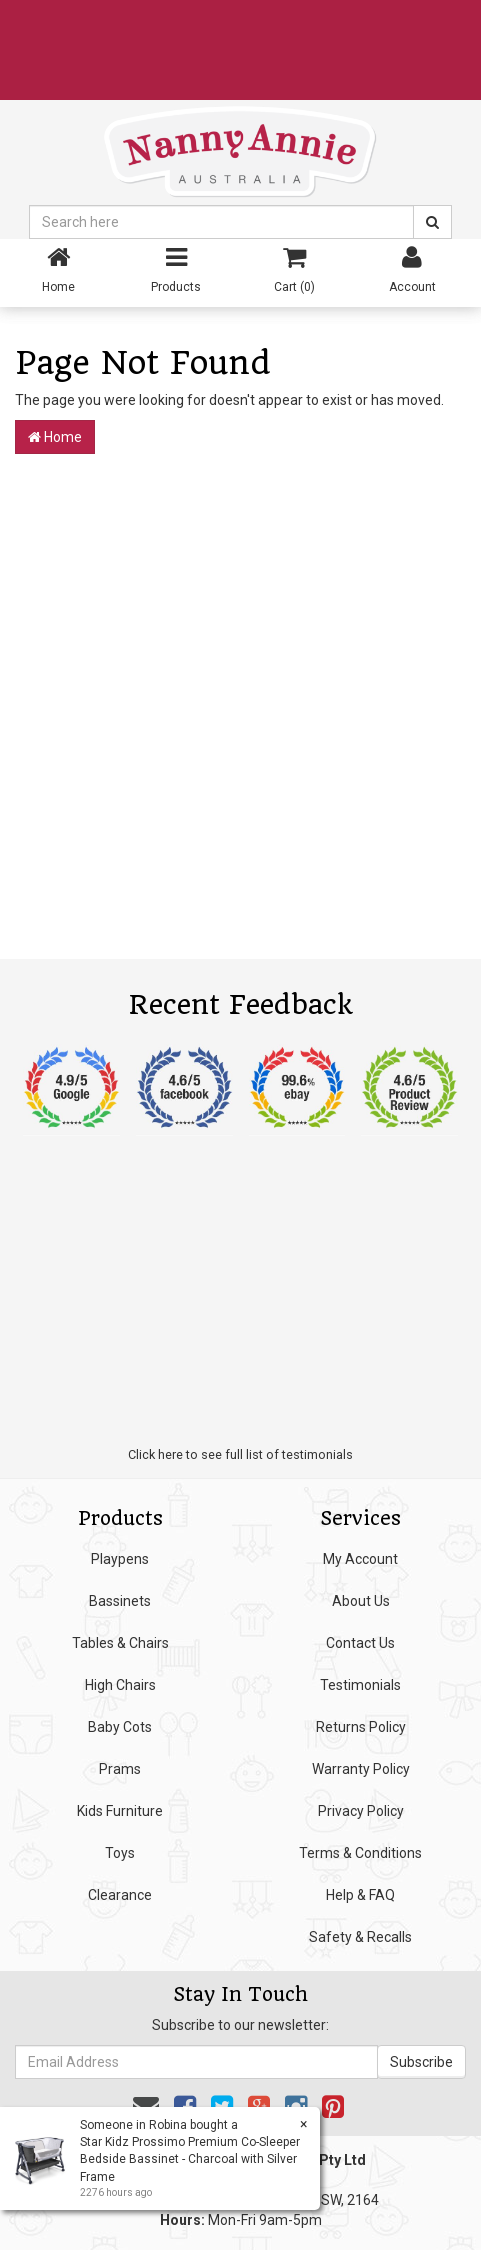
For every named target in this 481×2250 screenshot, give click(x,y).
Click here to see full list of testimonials (240, 1454)
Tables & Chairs (120, 1643)
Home (55, 437)
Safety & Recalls (360, 1937)
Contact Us (360, 1643)
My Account (360, 1559)
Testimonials (360, 1685)
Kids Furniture (120, 1811)
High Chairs (120, 1685)
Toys (120, 1853)
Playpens (120, 1559)
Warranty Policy (361, 1769)
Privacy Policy (361, 1811)
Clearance (120, 1895)
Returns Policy (361, 1727)
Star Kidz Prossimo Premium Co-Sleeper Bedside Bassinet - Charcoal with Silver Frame (189, 2159)
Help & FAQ (360, 1895)
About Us (361, 1601)
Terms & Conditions (360, 1853)
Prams (120, 1769)
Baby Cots (120, 1727)
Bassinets (120, 1601)
